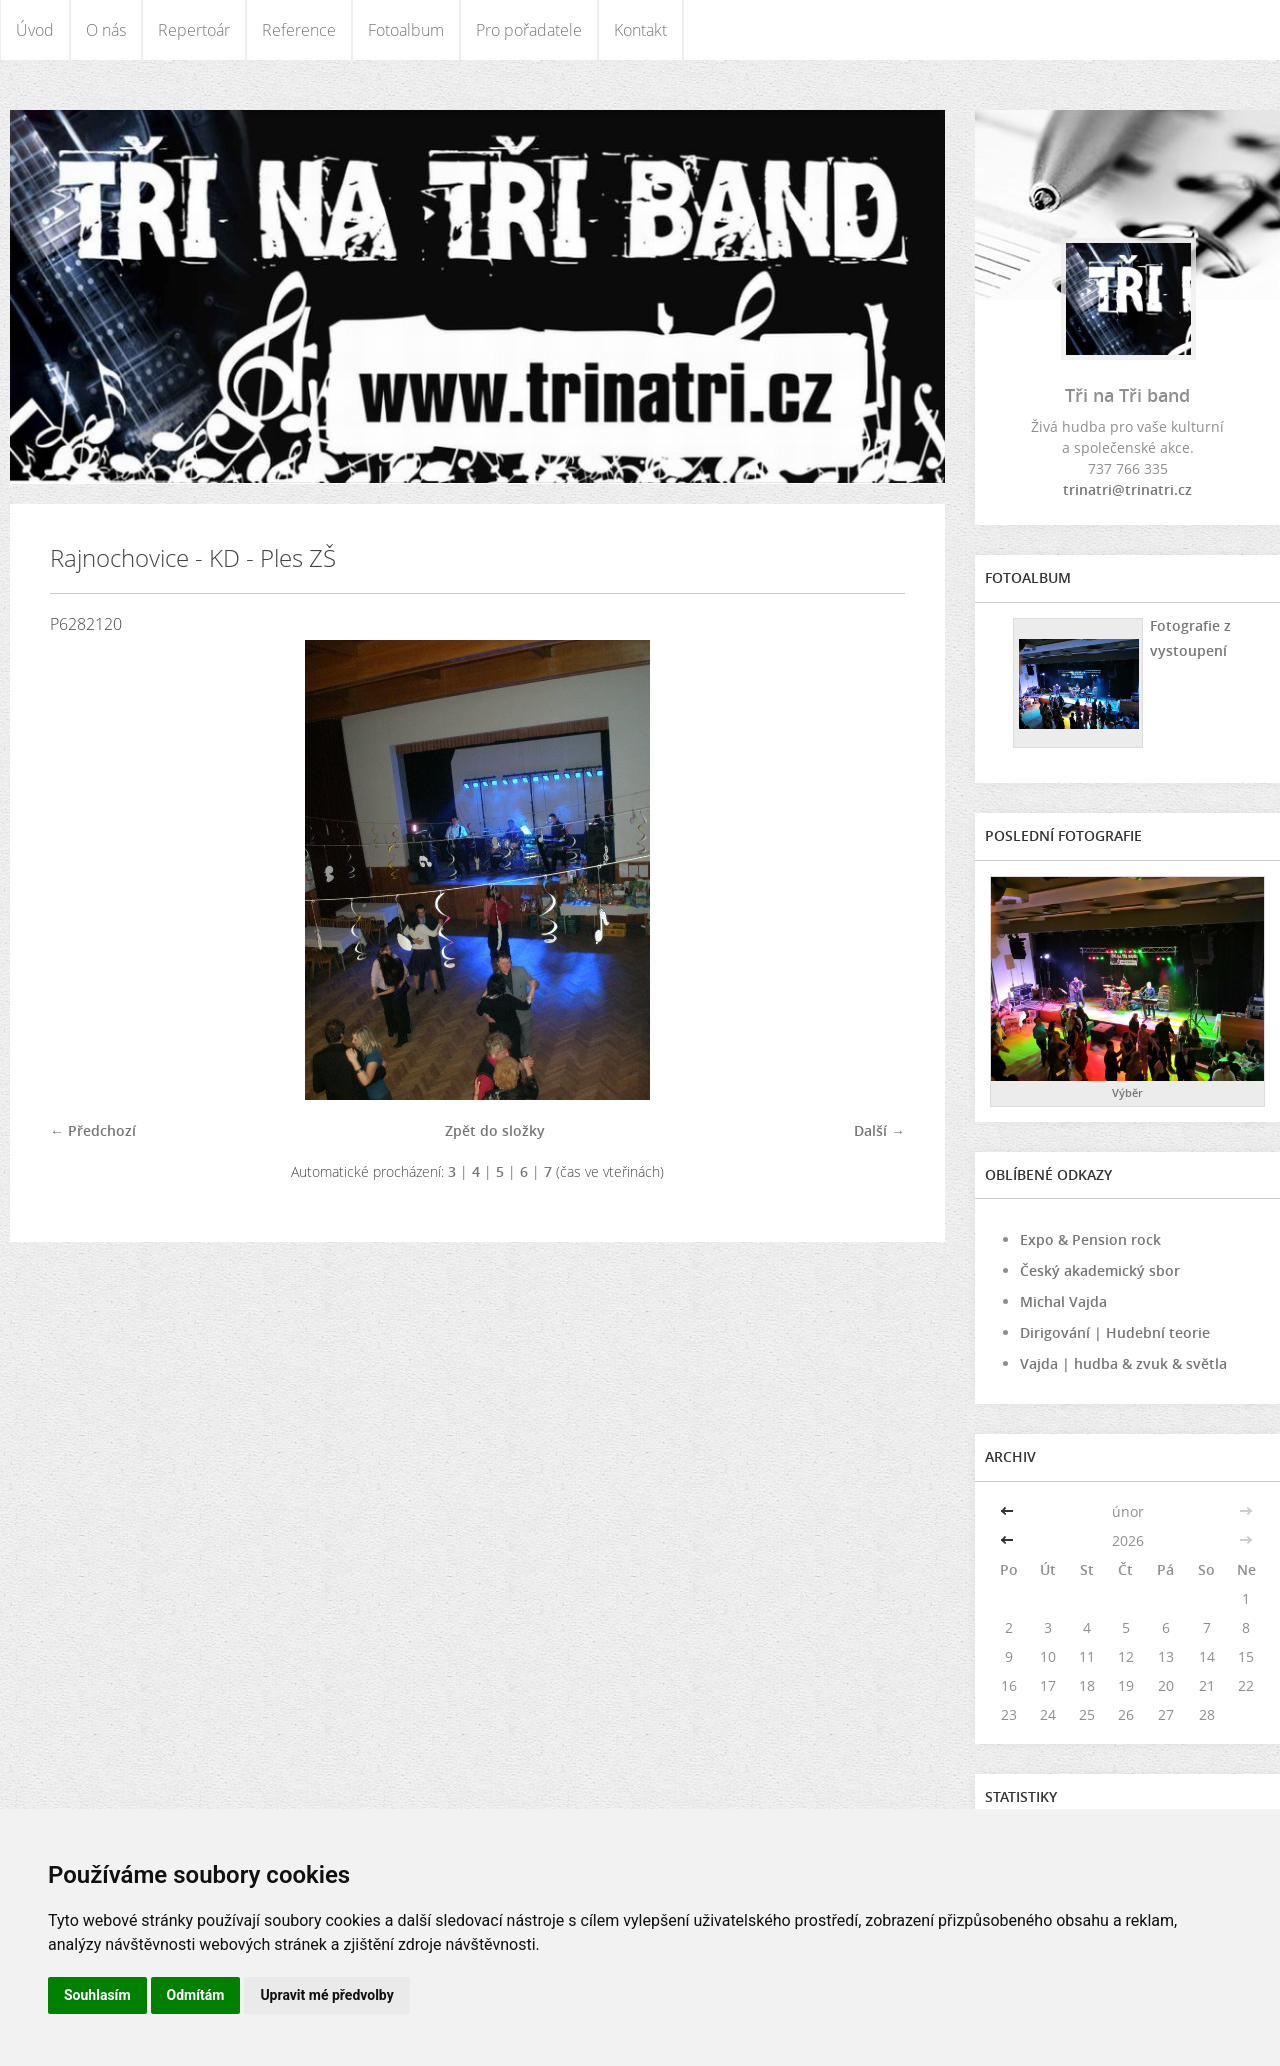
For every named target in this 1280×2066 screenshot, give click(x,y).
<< (1009, 1511)
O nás (106, 30)
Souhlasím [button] (97, 1995)
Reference (299, 30)
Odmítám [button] (196, 1995)
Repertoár (194, 30)
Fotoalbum (406, 30)
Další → (879, 1130)
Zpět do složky (495, 1130)
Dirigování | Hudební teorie (1115, 1332)
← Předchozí (93, 1130)
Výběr (1127, 1092)
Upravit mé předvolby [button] (326, 1995)
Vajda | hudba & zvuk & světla (1123, 1363)
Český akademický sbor (1100, 1270)
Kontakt (640, 30)
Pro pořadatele (529, 30)
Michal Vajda (1063, 1301)
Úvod (35, 30)
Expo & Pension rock (1090, 1239)
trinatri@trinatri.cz (1127, 489)
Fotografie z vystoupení (1189, 638)
